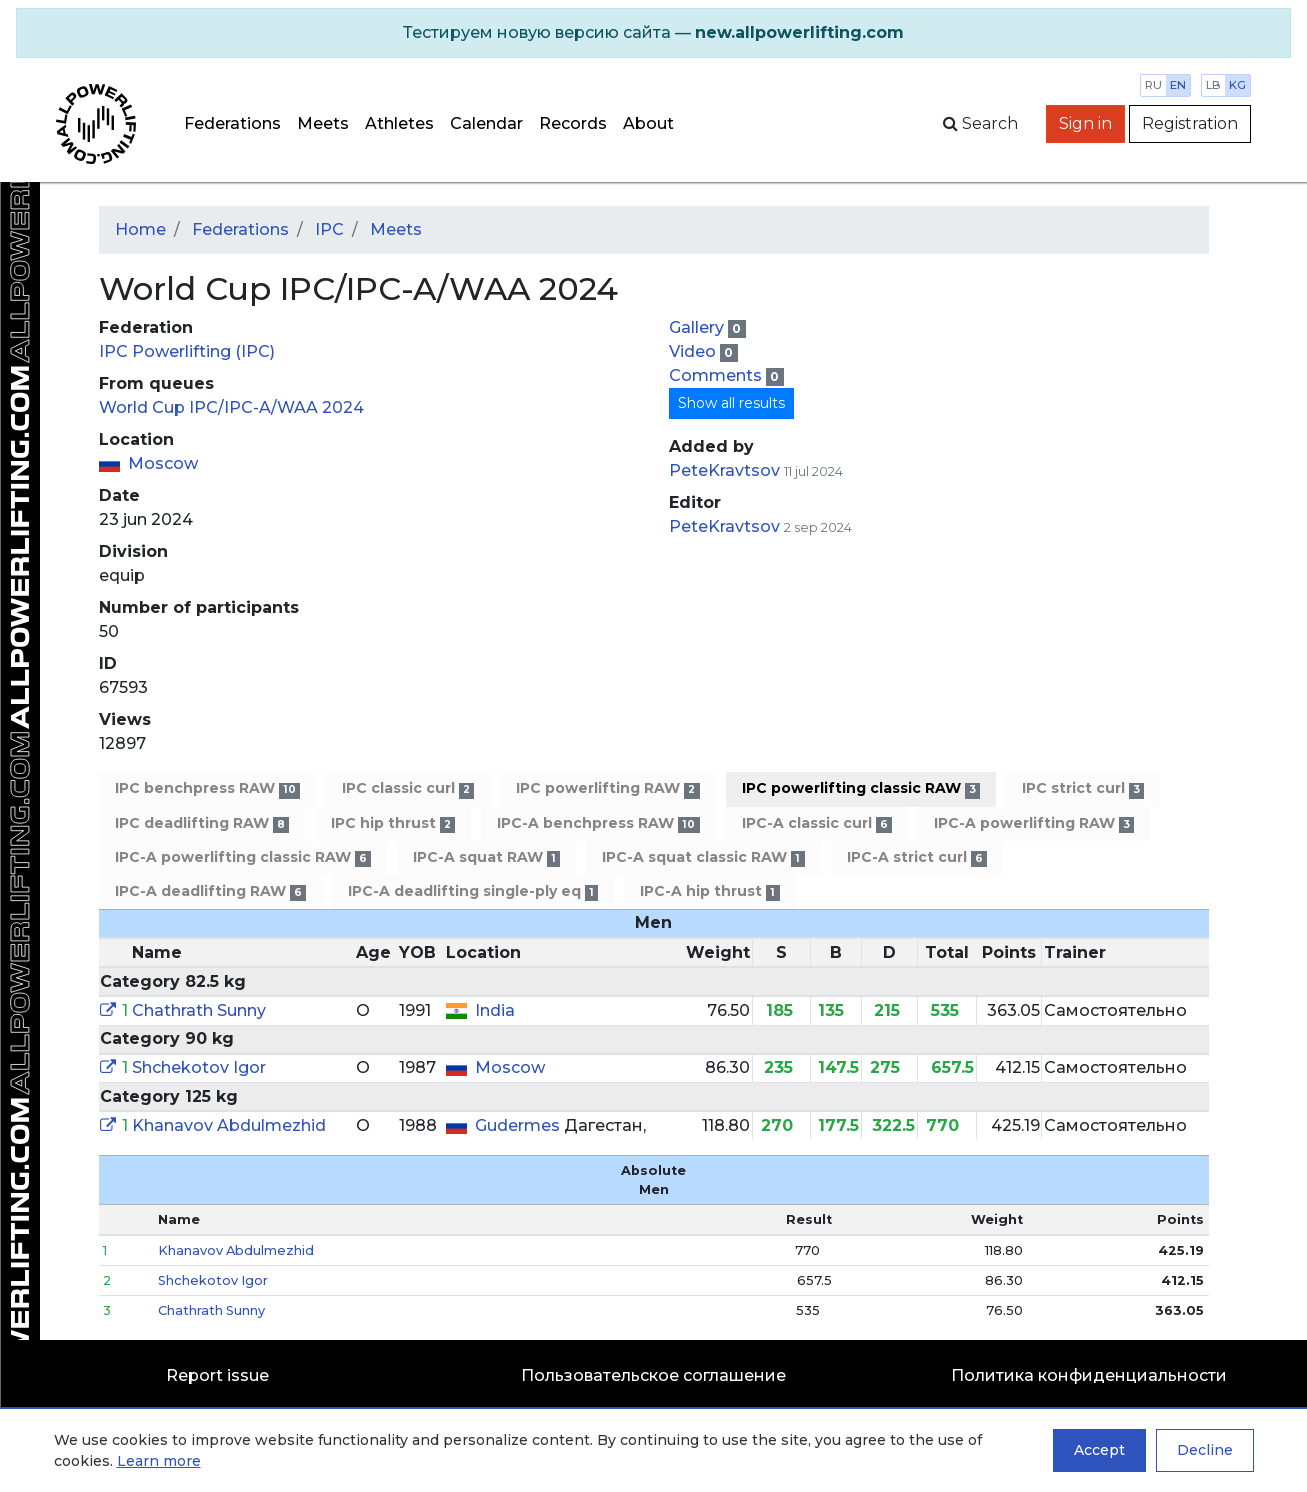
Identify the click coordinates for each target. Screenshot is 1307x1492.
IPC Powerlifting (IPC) (187, 351)
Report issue (217, 1375)
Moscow (163, 463)
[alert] (653, 33)
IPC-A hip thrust (709, 891)
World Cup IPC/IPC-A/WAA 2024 (231, 407)
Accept (1099, 1450)
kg (1237, 85)
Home (140, 229)
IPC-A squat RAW (486, 857)
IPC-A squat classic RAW (703, 857)
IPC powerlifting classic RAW (861, 788)
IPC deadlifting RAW (202, 823)
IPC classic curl (408, 788)
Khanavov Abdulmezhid (229, 1125)
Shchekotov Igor (199, 1067)
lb (1213, 85)
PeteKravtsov (724, 470)
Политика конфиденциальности (1089, 1375)
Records (573, 123)
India (495, 1010)
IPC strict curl (1083, 788)
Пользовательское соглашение (653, 1375)
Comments (717, 375)
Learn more (159, 1461)
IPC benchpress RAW (207, 788)
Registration (1190, 123)
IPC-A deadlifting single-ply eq (473, 891)
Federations (232, 123)
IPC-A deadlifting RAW (210, 891)
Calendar (486, 123)
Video (694, 351)
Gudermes (519, 1125)
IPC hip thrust (393, 823)
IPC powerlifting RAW (607, 788)
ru (1153, 85)
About (648, 123)
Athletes (399, 123)
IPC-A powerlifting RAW (1034, 823)
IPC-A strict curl (917, 857)
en (1178, 85)
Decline (1205, 1450)
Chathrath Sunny (199, 1010)
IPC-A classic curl (817, 823)
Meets (323, 123)
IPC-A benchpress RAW (598, 823)
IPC (329, 229)
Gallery (698, 327)
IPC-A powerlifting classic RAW (243, 857)
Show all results (731, 403)
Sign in (1085, 123)
